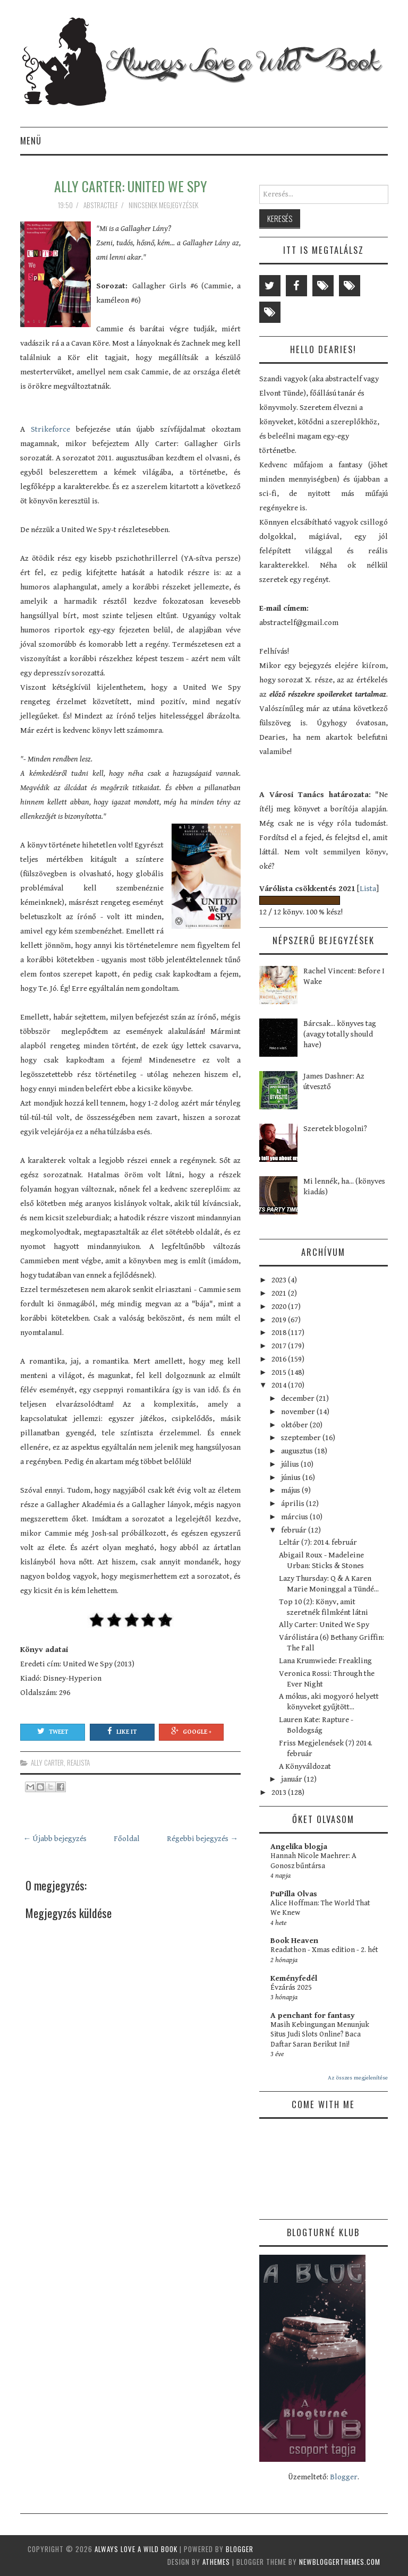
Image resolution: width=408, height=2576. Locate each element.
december (298, 1398)
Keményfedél (293, 1978)
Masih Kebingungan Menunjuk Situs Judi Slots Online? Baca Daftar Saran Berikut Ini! (319, 2035)
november (299, 1411)
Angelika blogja (298, 1846)
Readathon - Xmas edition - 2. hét (324, 1950)
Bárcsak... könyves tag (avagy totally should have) (339, 1034)
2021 (279, 1293)
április (293, 1503)
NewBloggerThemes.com (339, 2561)
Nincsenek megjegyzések (164, 205)
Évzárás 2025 (291, 1987)
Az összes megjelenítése (358, 2077)
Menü (30, 140)
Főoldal (127, 1838)
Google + (191, 1731)
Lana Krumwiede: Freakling (325, 1660)
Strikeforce (50, 429)
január (292, 1779)
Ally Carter (47, 1762)
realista (78, 1762)
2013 (279, 1792)
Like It (122, 1731)
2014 (279, 1385)
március (295, 1516)
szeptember (301, 1437)
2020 (279, 1306)
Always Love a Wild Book (136, 2549)
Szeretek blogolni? (335, 1128)
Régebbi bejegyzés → (202, 1838)
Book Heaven (294, 1940)
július (291, 1464)
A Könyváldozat (305, 1766)
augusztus (297, 1451)
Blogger (344, 2476)
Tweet (52, 1731)
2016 (279, 1359)
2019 (279, 1319)
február (294, 1530)
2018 (279, 1332)
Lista (368, 888)
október (295, 1425)
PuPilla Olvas (293, 1893)
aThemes (216, 2561)
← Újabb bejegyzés (55, 1838)
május (291, 1490)
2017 (279, 1345)
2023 (279, 1280)
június (291, 1477)
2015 (279, 1372)
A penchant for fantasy (312, 2015)
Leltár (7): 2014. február (318, 1542)
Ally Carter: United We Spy (130, 186)
